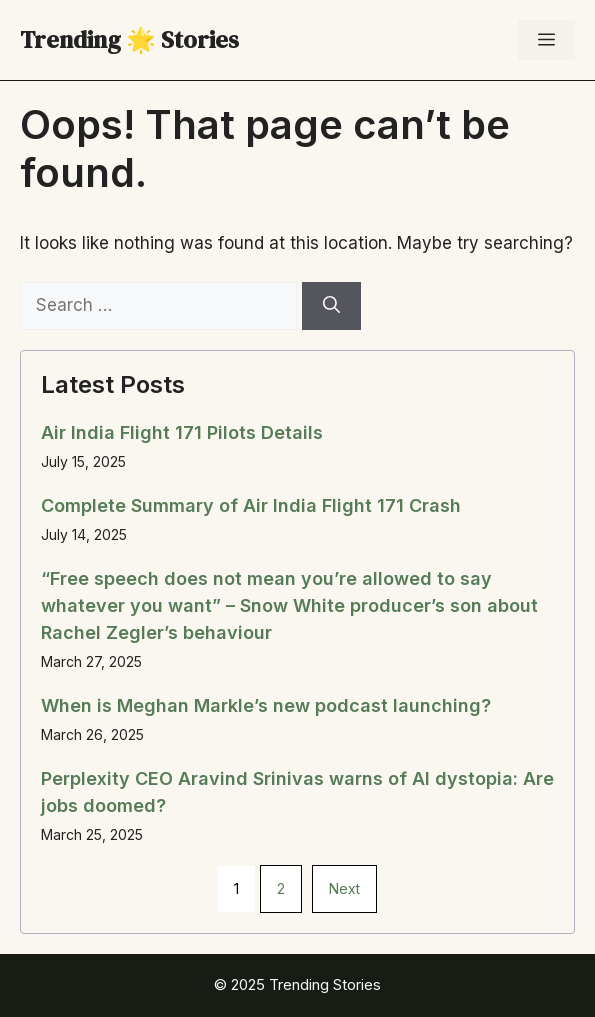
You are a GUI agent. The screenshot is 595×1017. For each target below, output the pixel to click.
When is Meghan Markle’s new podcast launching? (266, 705)
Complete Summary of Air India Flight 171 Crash (251, 505)
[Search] (331, 306)
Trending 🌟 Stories (129, 39)
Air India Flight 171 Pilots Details (182, 432)
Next (344, 888)
